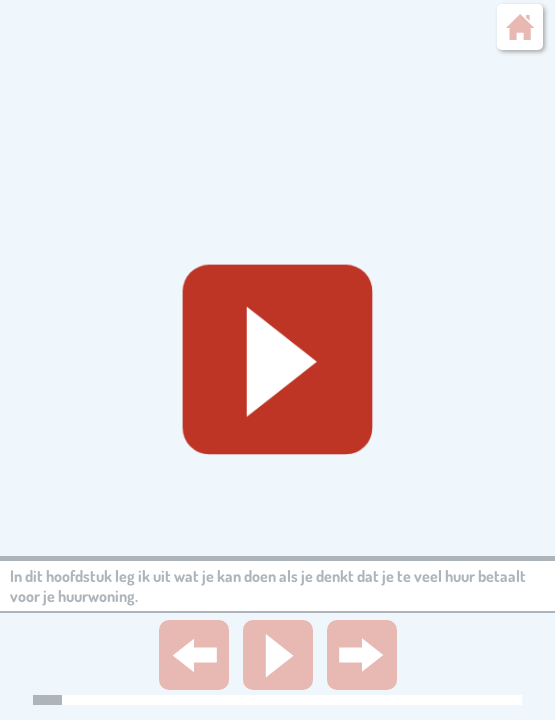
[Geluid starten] (277, 360)
